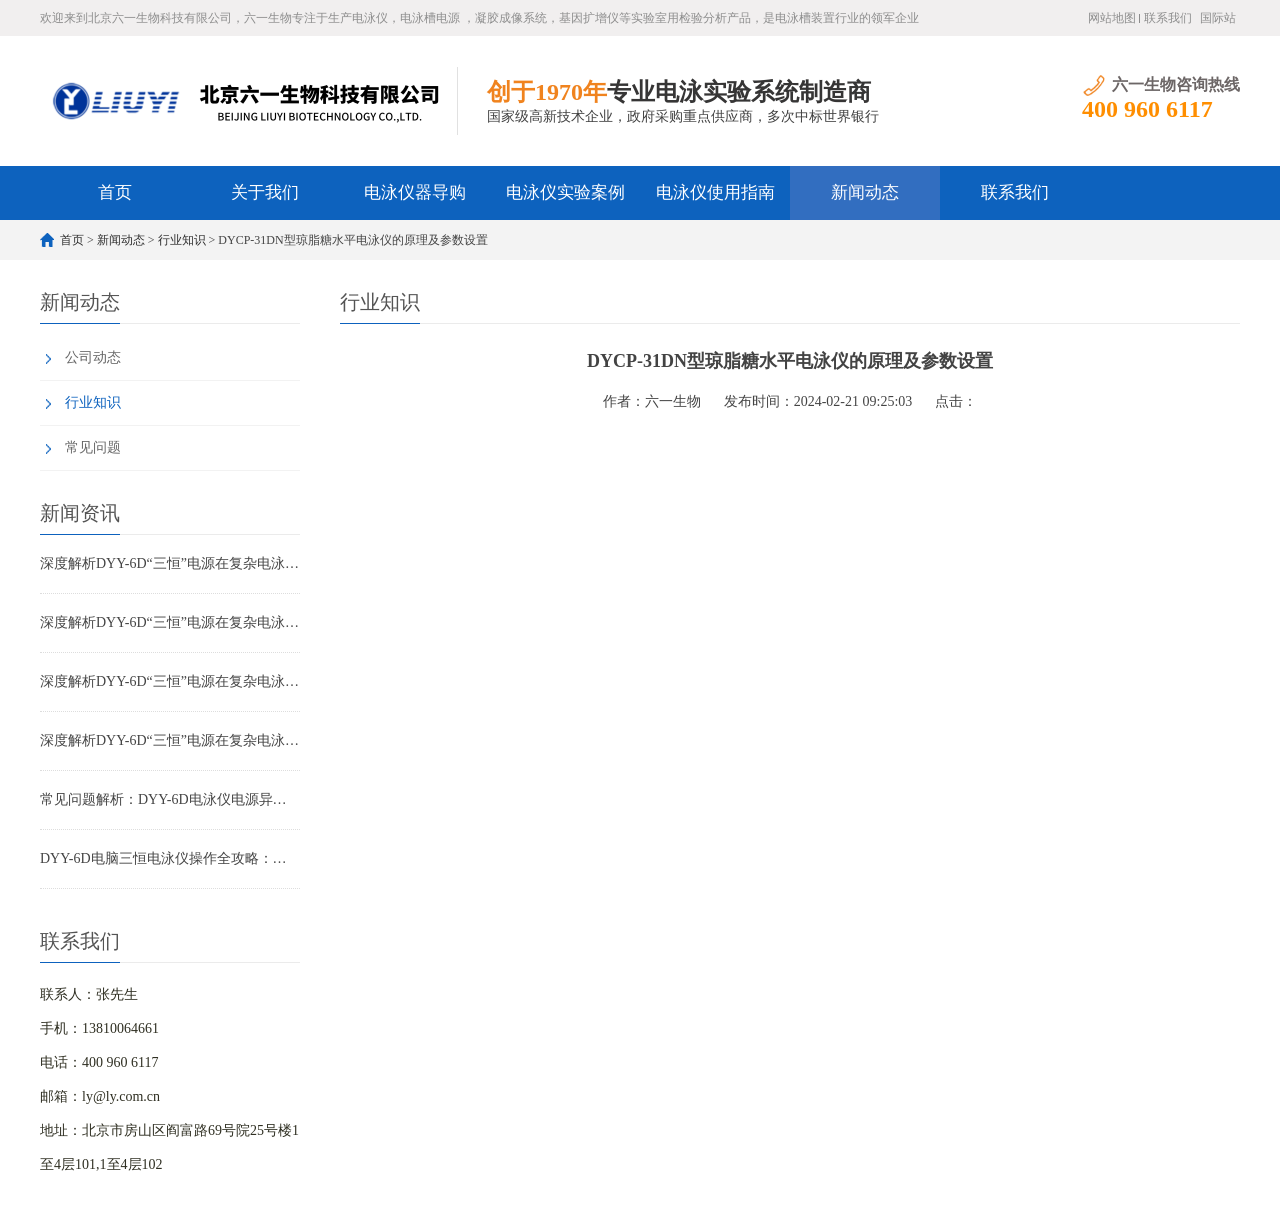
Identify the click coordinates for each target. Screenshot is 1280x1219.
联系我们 (1168, 18)
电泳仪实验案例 (565, 192)
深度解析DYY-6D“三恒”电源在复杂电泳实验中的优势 (170, 563)
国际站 (1218, 18)
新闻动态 (865, 192)
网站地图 (1112, 18)
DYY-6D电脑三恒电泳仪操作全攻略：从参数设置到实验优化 (170, 858)
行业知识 (182, 240)
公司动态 (93, 357)
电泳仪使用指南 (715, 192)
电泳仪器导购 (415, 192)
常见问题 (93, 447)
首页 (115, 192)
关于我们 (265, 192)
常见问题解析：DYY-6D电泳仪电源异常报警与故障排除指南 (170, 799)
